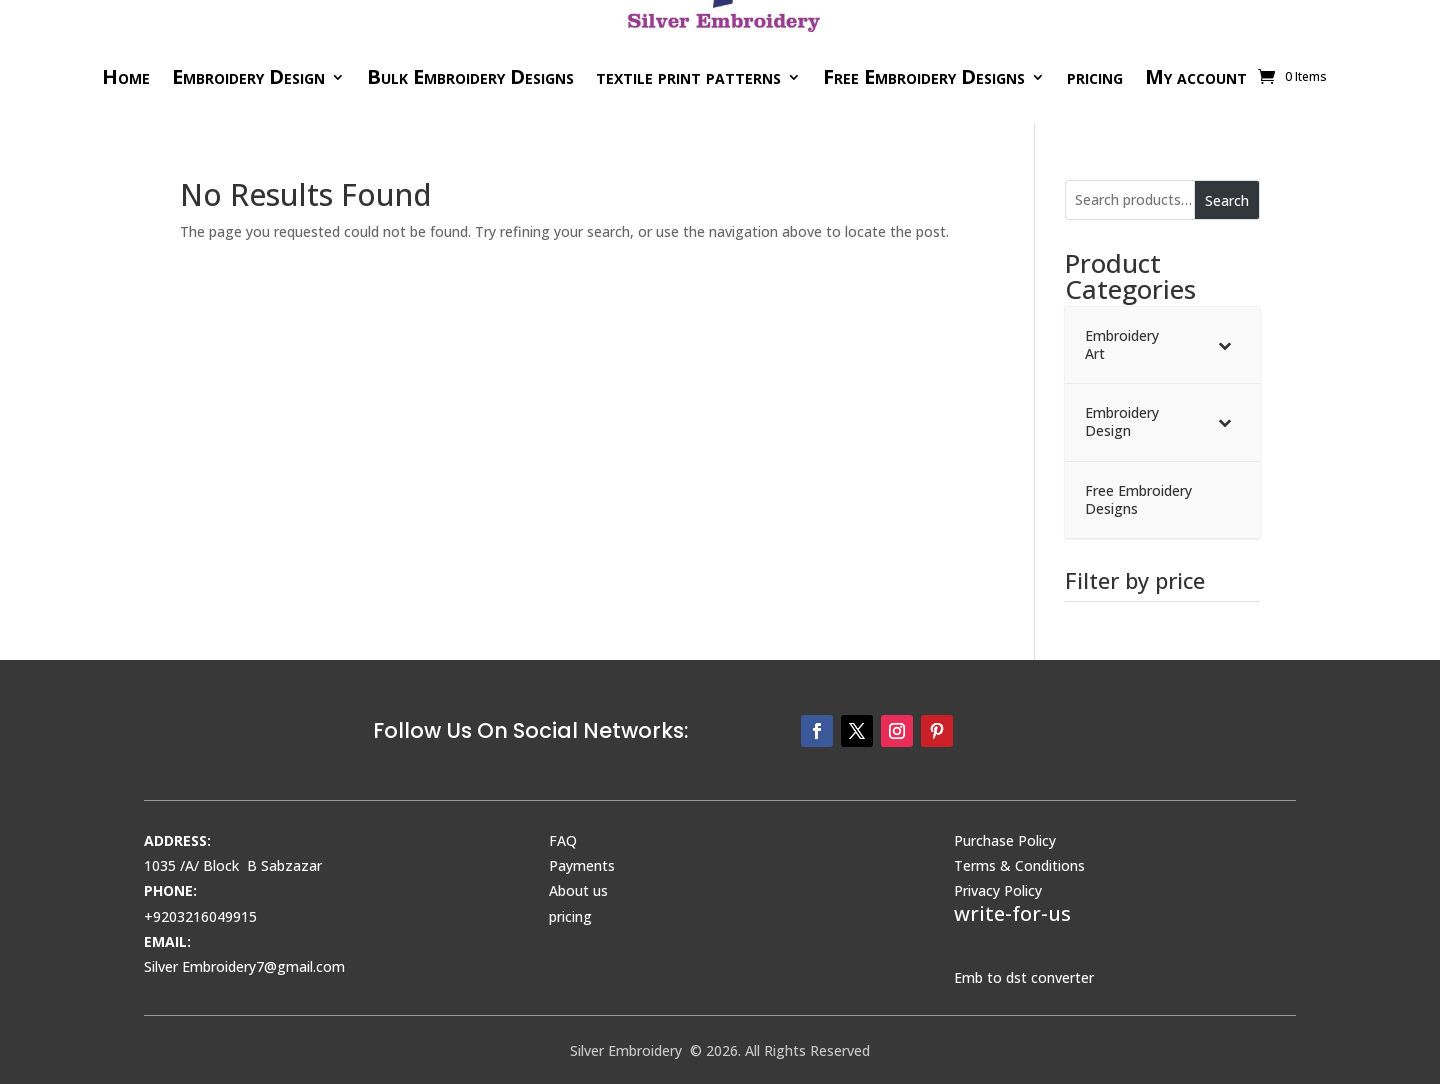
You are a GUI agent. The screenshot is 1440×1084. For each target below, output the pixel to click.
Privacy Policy (998, 890)
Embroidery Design (248, 76)
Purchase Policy (1005, 840)
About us (578, 890)
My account (1196, 76)
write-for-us (1012, 913)
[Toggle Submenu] (1225, 345)
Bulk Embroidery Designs (470, 76)
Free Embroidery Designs (924, 76)
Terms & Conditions (1019, 865)
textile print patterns (688, 76)
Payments (582, 865)
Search (1227, 200)
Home (126, 76)
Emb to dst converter (1024, 977)
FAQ (563, 840)
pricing (1095, 76)
